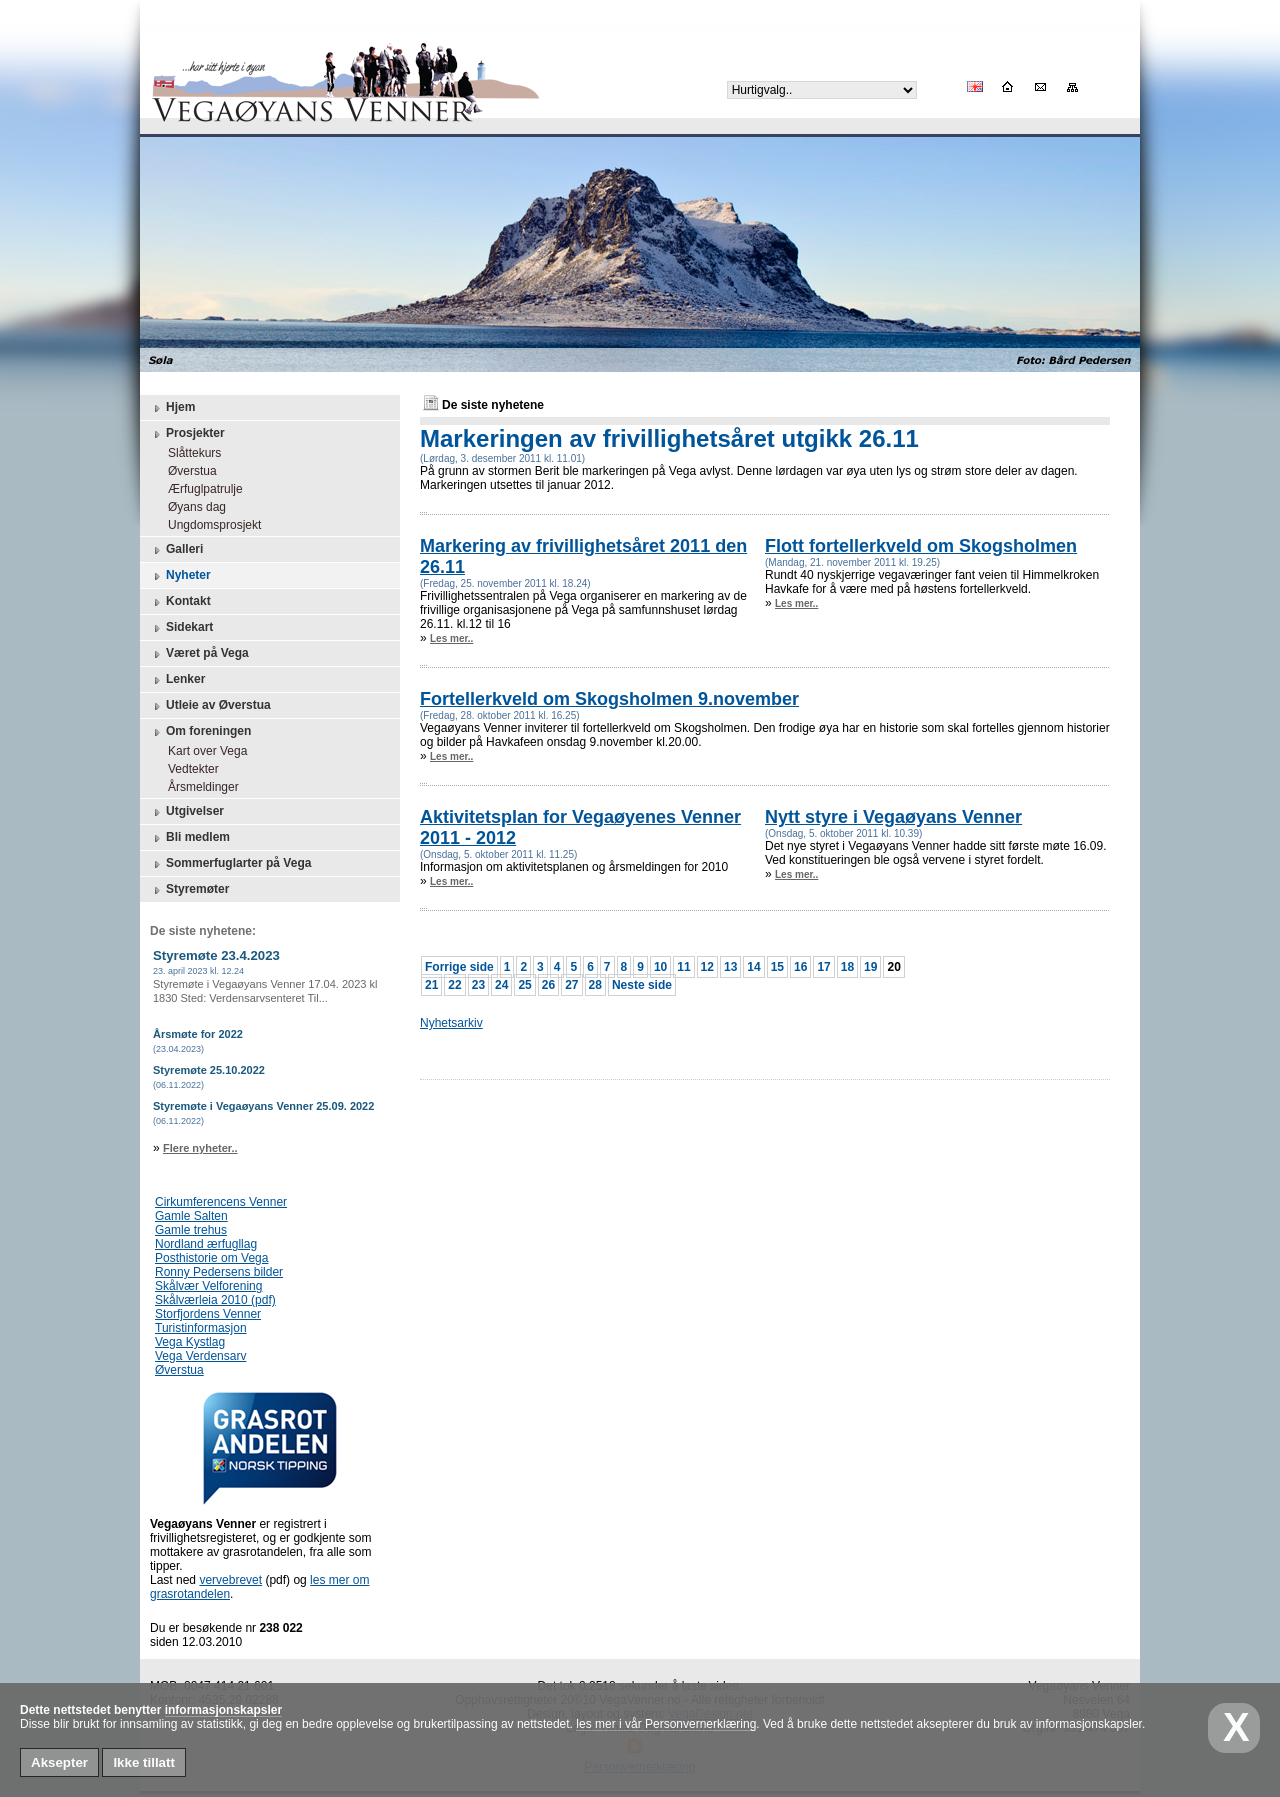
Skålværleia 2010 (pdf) (215, 1300)
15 (777, 967)
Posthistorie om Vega (211, 1258)
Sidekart (181, 628)
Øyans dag (192, 507)
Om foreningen (200, 732)
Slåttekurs (189, 453)
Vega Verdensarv (200, 1356)
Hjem (172, 408)
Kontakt (180, 602)
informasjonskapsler (223, 1710)
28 (595, 985)
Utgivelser (187, 812)
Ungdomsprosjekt (209, 525)
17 (823, 967)
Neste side (642, 985)
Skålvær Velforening (208, 1286)
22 (454, 985)
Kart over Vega (202, 751)
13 (730, 967)
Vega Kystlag (190, 1342)
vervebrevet (230, 1580)
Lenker (177, 680)
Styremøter (189, 890)
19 (870, 967)
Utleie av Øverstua (210, 706)
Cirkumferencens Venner (221, 1202)
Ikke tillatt (143, 1762)
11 (683, 967)
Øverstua (187, 471)
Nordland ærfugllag (206, 1244)
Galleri (176, 550)
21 (431, 985)
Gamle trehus (191, 1230)
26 (548, 985)
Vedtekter (188, 769)
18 (847, 967)
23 (478, 985)
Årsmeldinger (198, 787)
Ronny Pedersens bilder (219, 1272)
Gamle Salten (191, 1216)
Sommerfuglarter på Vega (230, 864)
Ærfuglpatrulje (200, 489)
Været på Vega (199, 654)
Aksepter (59, 1762)
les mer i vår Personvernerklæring (666, 1724)
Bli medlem (190, 838)
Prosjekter (187, 434)
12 (707, 967)
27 (571, 985)
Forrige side (459, 967)
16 (800, 967)
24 (501, 985)
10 (660, 967)
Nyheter (180, 576)
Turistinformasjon (201, 1328)
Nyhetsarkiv (451, 1023)
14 (753, 967)
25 (524, 985)
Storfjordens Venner (208, 1314)
